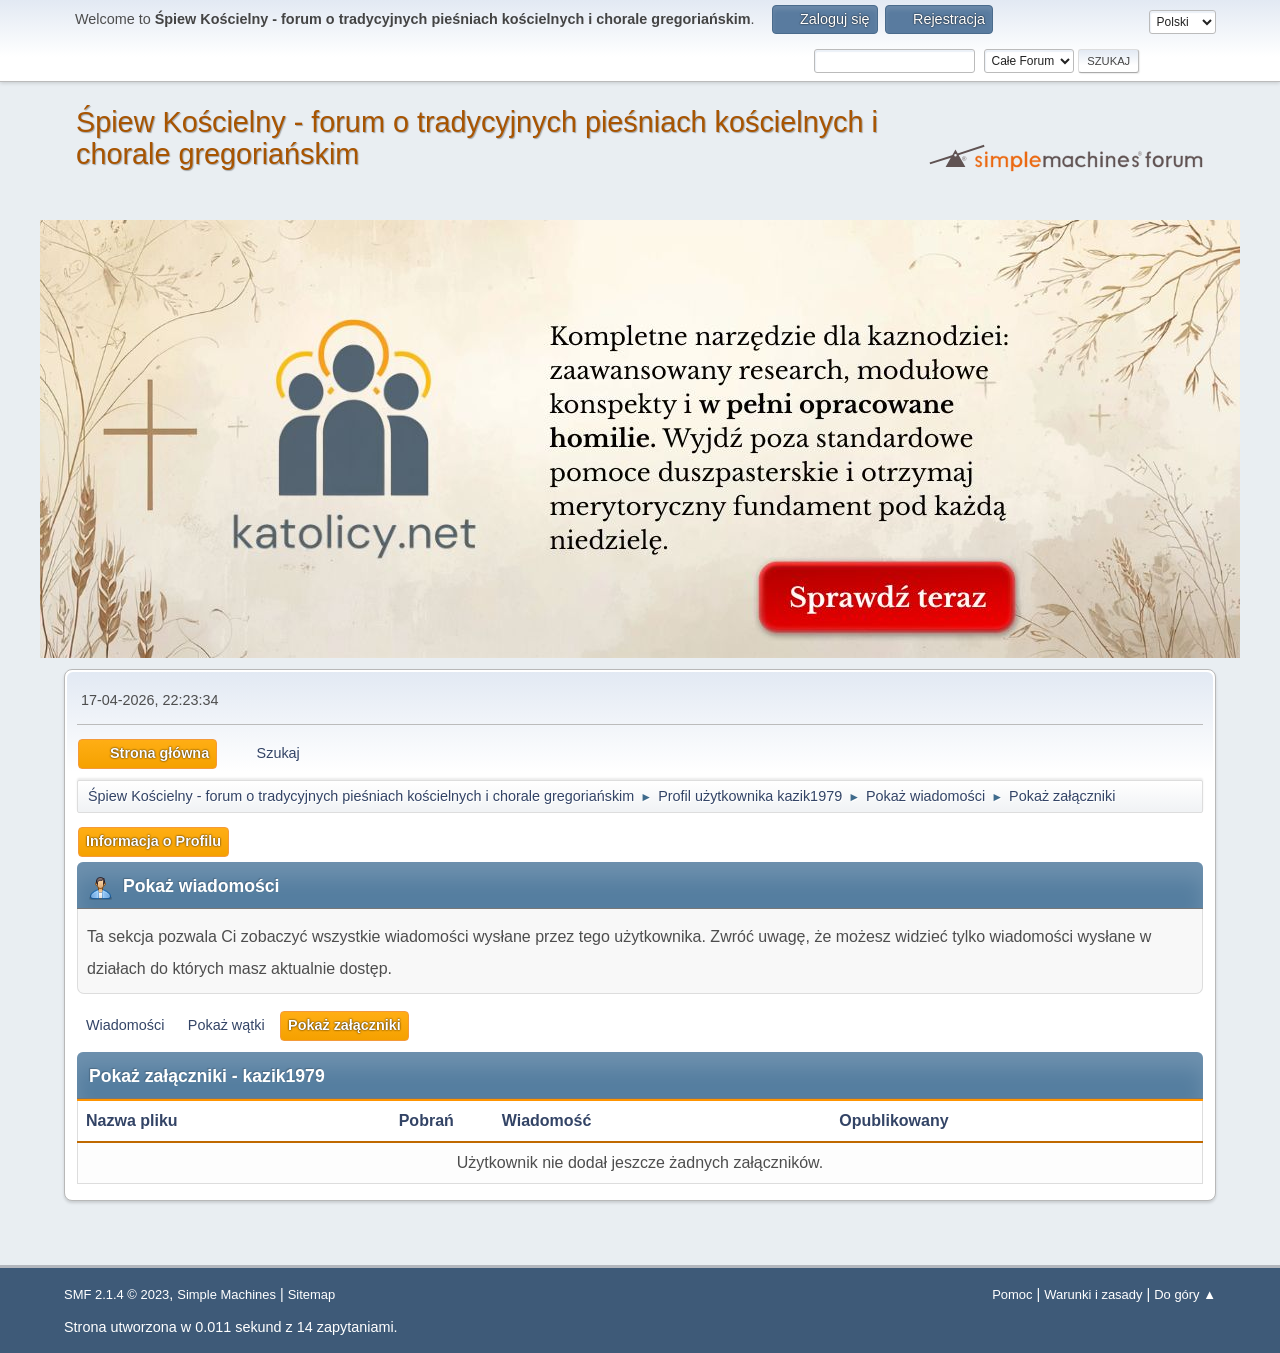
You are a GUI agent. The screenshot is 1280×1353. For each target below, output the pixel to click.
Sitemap (312, 1294)
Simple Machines (226, 1294)
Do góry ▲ (1185, 1294)
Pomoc (1012, 1294)
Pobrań (426, 1120)
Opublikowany (893, 1120)
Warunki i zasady (1093, 1294)
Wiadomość (547, 1120)
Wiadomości (125, 1025)
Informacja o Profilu (153, 841)
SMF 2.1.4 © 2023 (116, 1294)
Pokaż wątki (226, 1025)
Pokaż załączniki (344, 1025)
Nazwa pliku (143, 1120)
